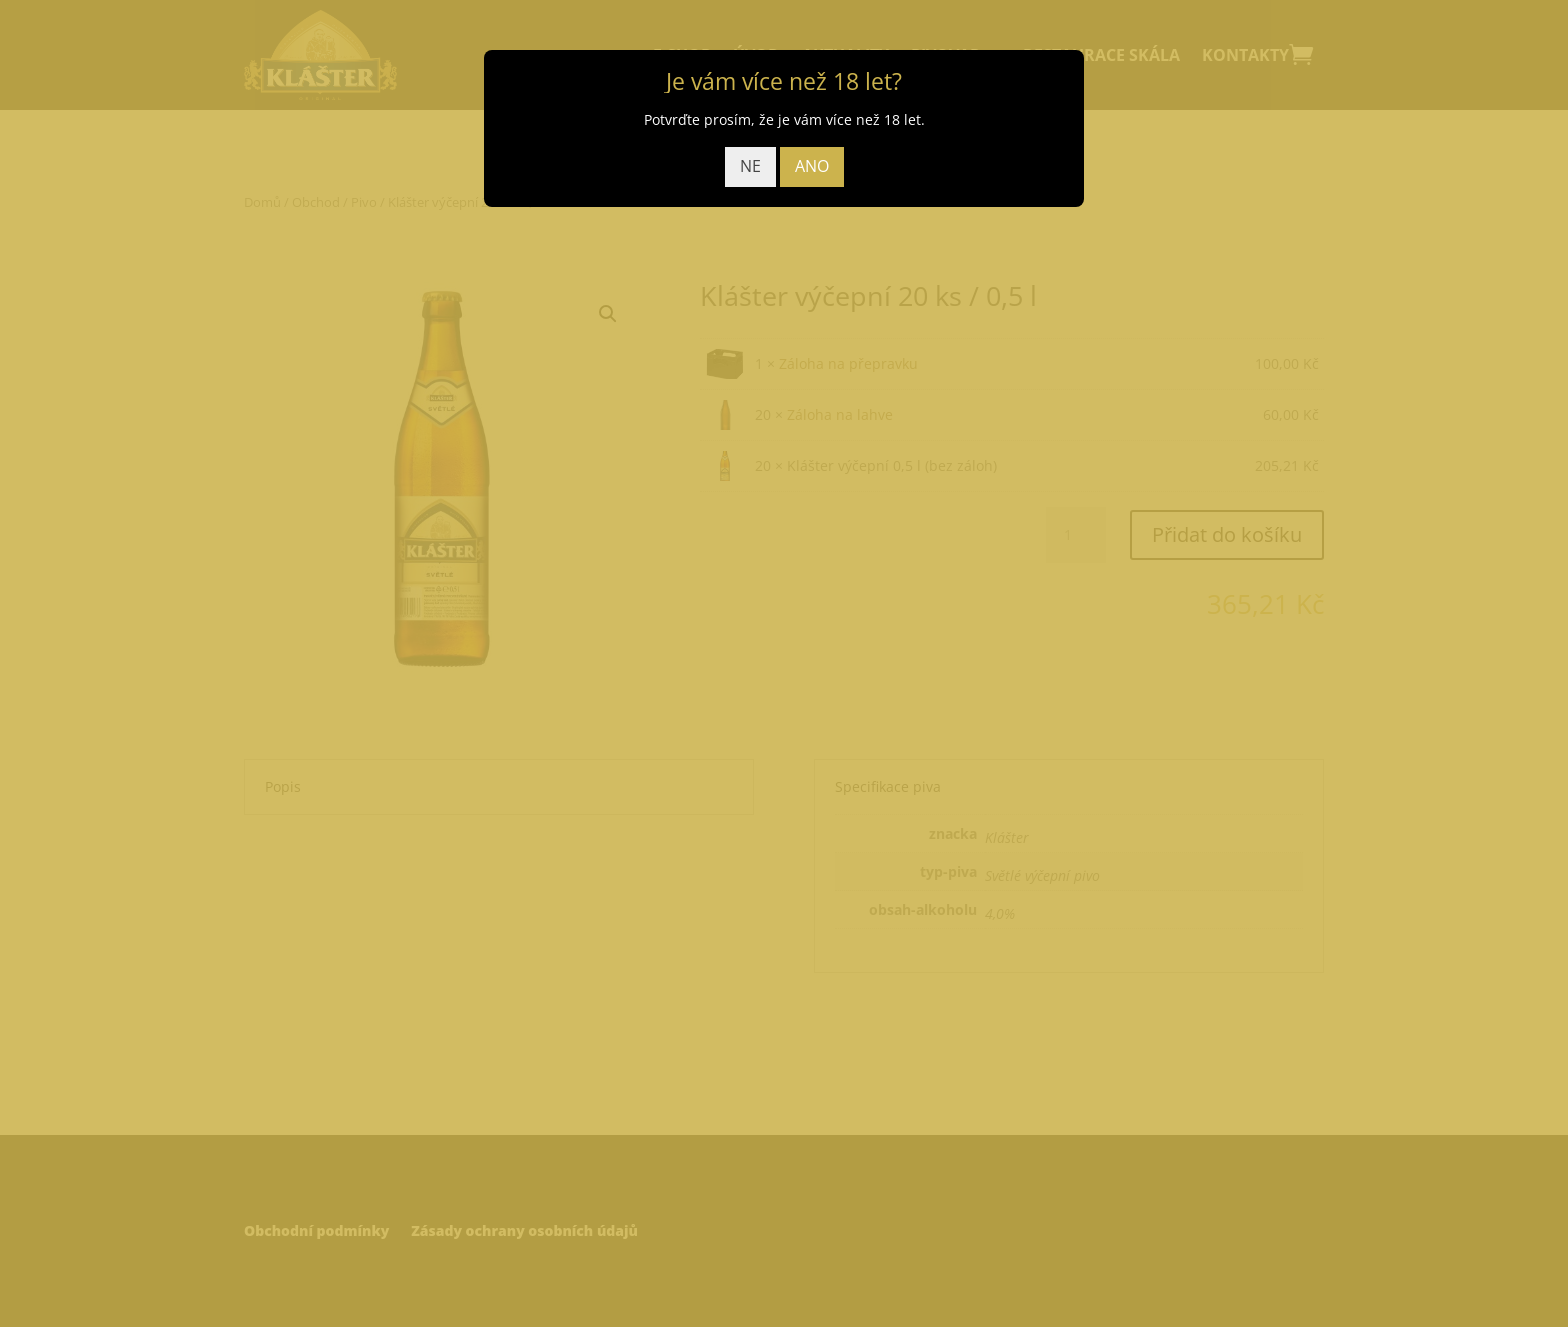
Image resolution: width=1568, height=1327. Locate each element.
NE (750, 166)
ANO (812, 166)
